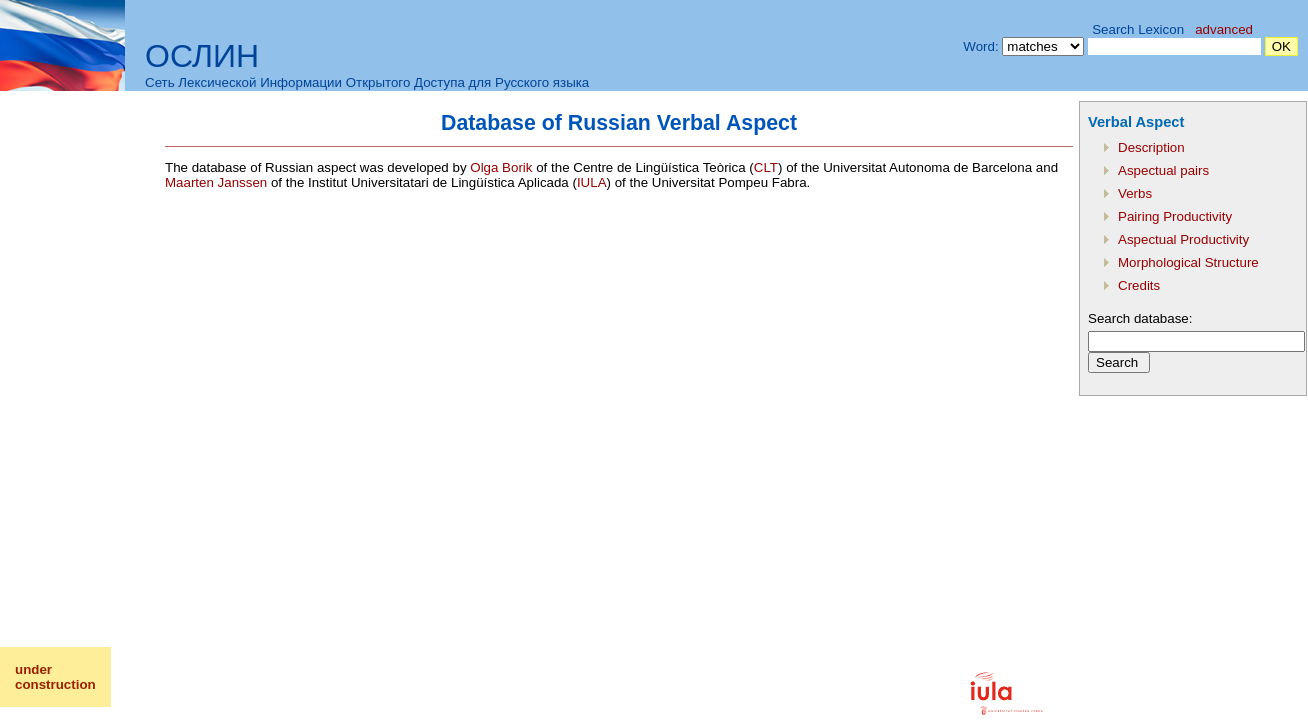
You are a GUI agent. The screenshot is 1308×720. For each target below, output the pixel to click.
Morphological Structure (1188, 262)
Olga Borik (501, 167)
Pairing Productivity (1175, 216)
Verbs (1135, 193)
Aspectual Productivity (1183, 239)
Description (1151, 147)
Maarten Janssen (216, 182)
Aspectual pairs (1163, 170)
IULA (592, 182)
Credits (1139, 285)
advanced (1224, 29)
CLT (766, 167)
